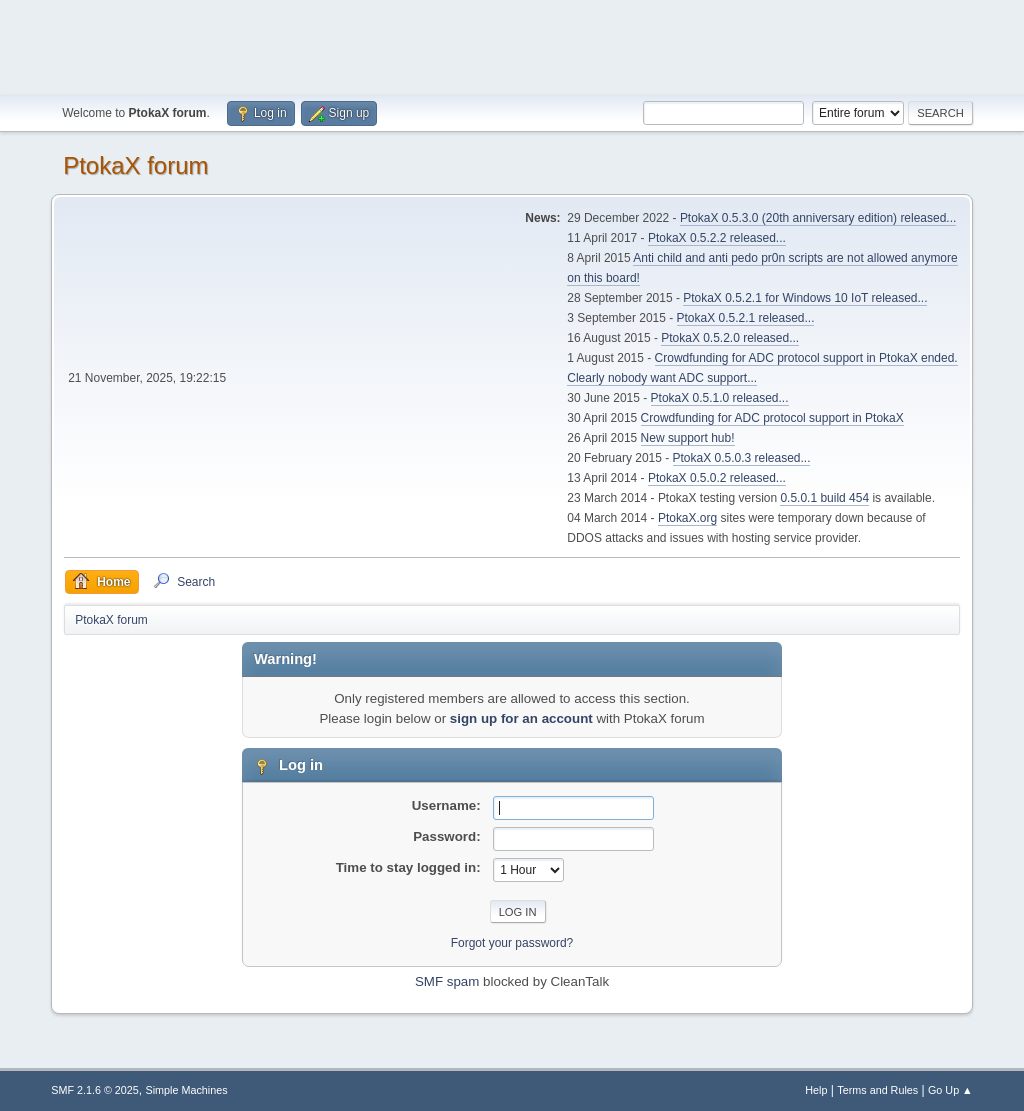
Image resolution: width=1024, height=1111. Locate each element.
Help (816, 1090)
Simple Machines (187, 1090)
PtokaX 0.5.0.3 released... (742, 458)
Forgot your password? (512, 943)
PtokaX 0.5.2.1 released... (746, 318)
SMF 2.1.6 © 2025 (95, 1090)
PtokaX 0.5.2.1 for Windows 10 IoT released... (805, 298)
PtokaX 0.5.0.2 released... (717, 478)
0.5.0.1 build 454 (824, 498)
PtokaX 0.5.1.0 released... (720, 398)
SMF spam (447, 981)
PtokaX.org (687, 518)
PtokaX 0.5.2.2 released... (717, 238)
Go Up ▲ (950, 1090)
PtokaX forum (135, 165)
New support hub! (688, 438)
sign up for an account (521, 718)
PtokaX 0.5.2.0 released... (730, 338)
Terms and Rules (877, 1090)
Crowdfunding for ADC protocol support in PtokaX (772, 418)
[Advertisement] (512, 45)
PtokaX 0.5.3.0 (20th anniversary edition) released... (818, 218)
